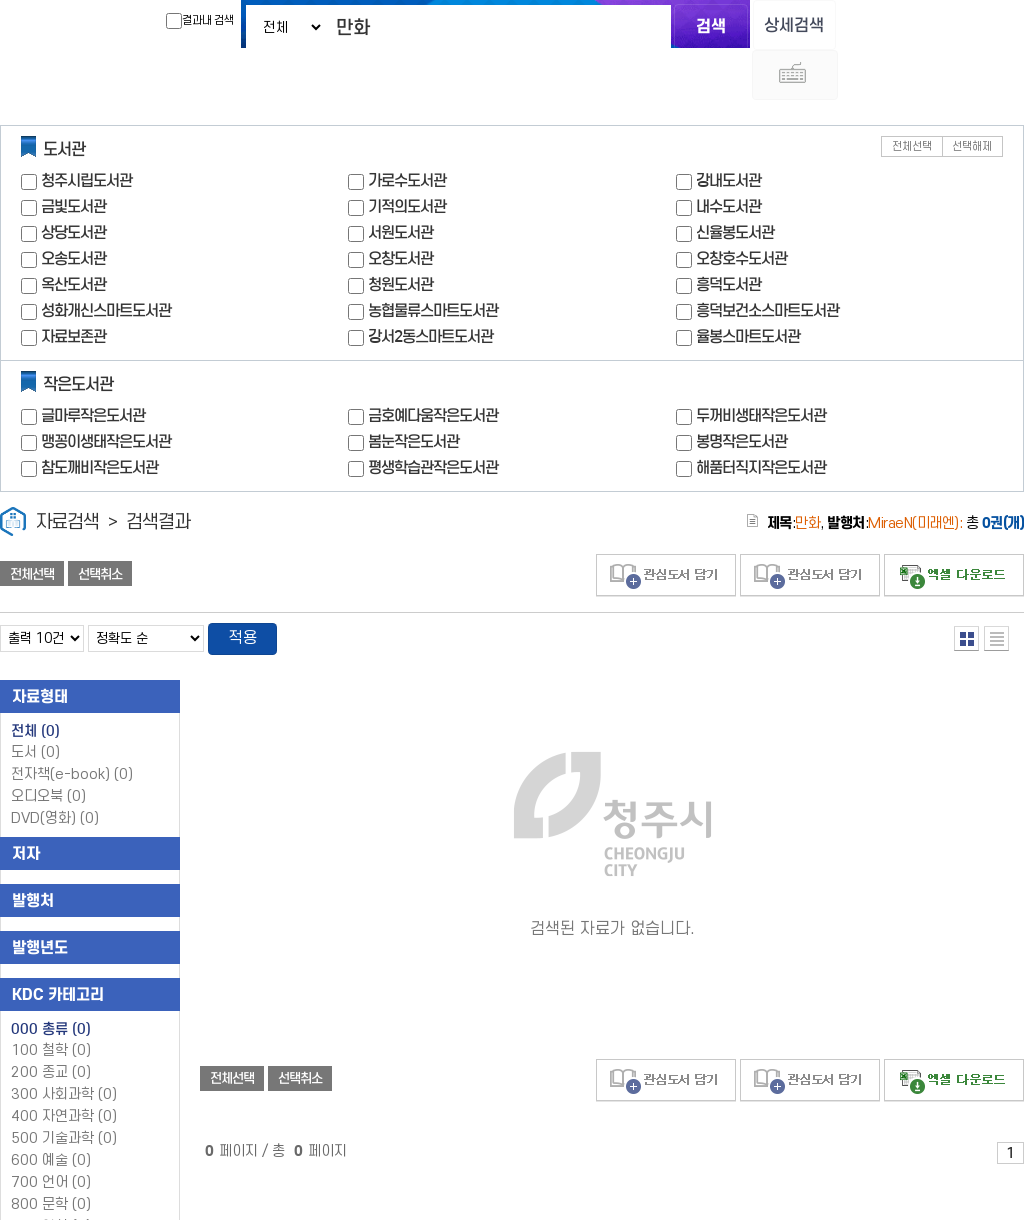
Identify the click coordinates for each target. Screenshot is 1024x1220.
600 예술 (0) (51, 1114)
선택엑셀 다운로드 (954, 528)
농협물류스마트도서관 (433, 263)
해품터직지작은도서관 (761, 420)
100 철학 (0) (51, 1004)
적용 (244, 592)
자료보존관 (73, 289)
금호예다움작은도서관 (433, 368)
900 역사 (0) (51, 1180)
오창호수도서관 (741, 211)
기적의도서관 (407, 159)
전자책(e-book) (72, 728)
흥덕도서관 (728, 237)
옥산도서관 (73, 237)
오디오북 (48, 750)
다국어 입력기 (849, 26)
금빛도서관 (73, 159)
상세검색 (782, 25)
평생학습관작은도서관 (433, 420)
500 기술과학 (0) (64, 1092)
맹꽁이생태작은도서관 (106, 394)
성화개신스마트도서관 (106, 263)
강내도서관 (728, 133)
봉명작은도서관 (741, 394)
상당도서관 (73, 185)
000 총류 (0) (51, 983)
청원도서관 (400, 237)
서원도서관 (400, 185)
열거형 (966, 591)
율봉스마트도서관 (748, 289)
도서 (35, 706)
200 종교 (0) (51, 1026)
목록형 (996, 591)
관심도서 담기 (666, 528)
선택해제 (972, 99)
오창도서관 (400, 211)
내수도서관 (728, 159)
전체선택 (912, 99)
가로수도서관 (407, 133)
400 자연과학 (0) (64, 1070)
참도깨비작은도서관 (99, 420)
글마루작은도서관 (93, 368)
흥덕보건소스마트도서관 (767, 263)
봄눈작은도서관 (413, 394)
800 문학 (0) (51, 1158)
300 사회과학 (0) (64, 1048)
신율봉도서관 (735, 185)
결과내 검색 (185, 21)
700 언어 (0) (51, 1136)
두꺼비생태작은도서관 (761, 368)
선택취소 (100, 527)
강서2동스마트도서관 (430, 289)
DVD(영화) (55, 772)
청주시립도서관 (86, 133)
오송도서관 (73, 211)
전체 (35, 685)
